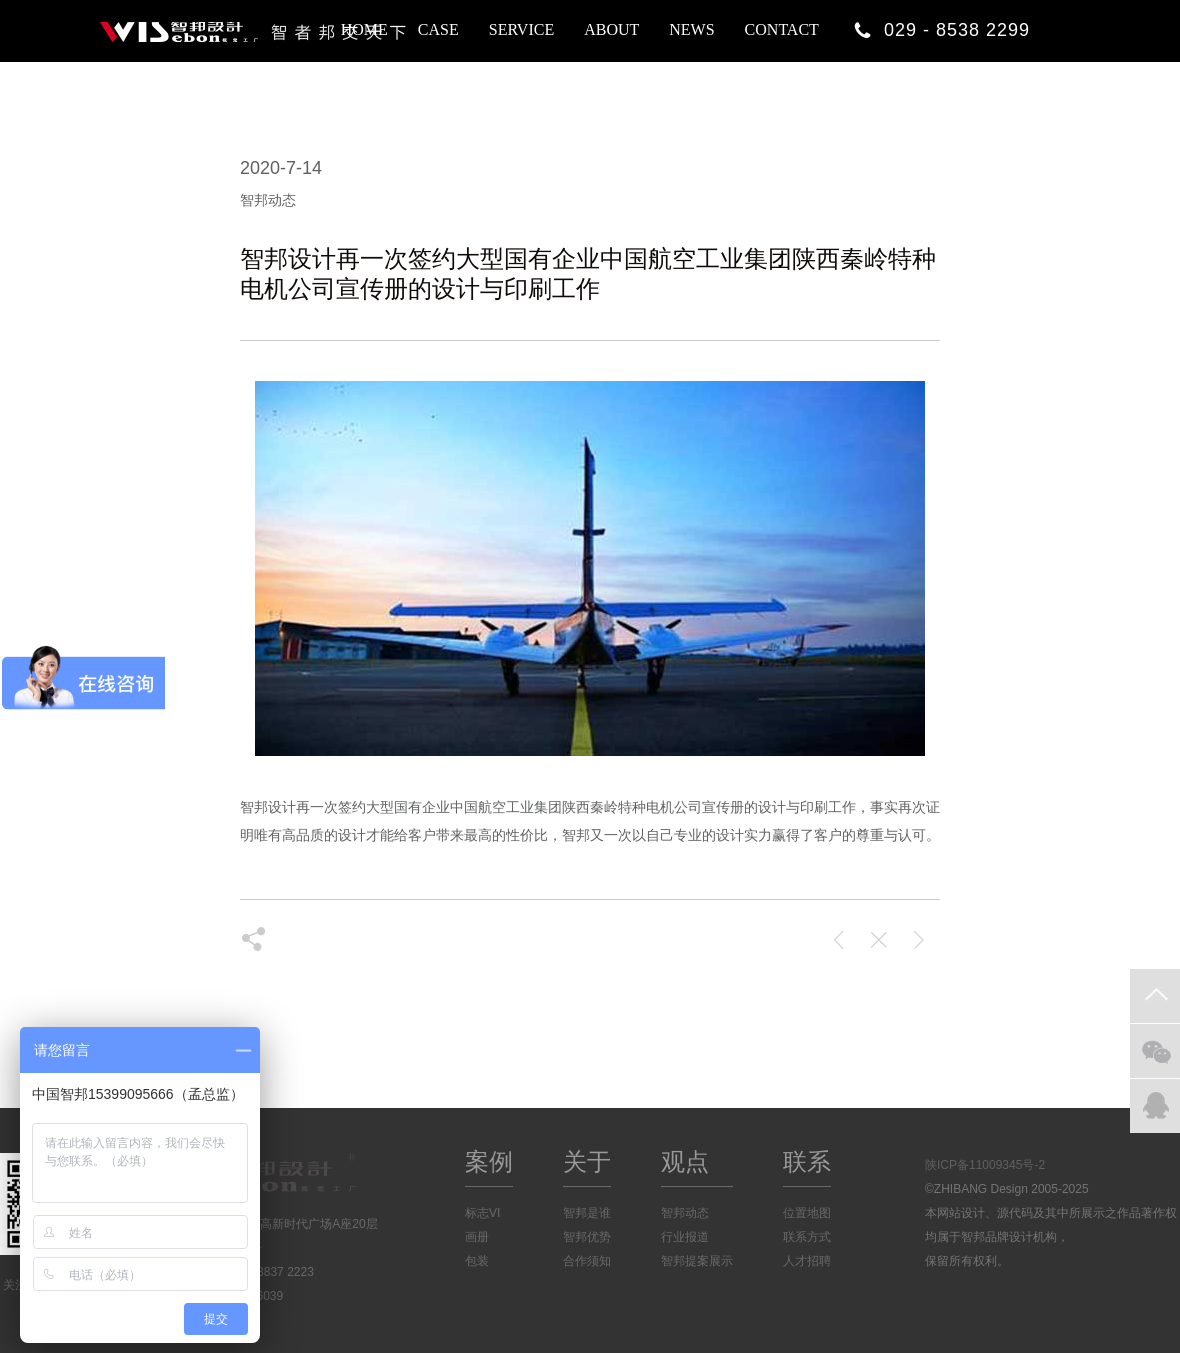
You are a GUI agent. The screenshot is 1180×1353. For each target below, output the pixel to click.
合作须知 (587, 1261)
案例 (489, 1161)
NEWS (691, 29)
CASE (438, 29)
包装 (477, 1261)
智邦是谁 (587, 1213)
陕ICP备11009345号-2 (985, 1165)
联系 (807, 1161)
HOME (364, 29)
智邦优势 (587, 1237)
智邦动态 (685, 1213)
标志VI (482, 1213)
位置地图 (807, 1213)
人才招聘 (807, 1261)
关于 (587, 1161)
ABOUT (611, 29)
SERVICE (521, 29)
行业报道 (685, 1237)
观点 (685, 1161)
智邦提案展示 (697, 1261)
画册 (477, 1237)
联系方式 (807, 1237)
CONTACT (782, 29)
